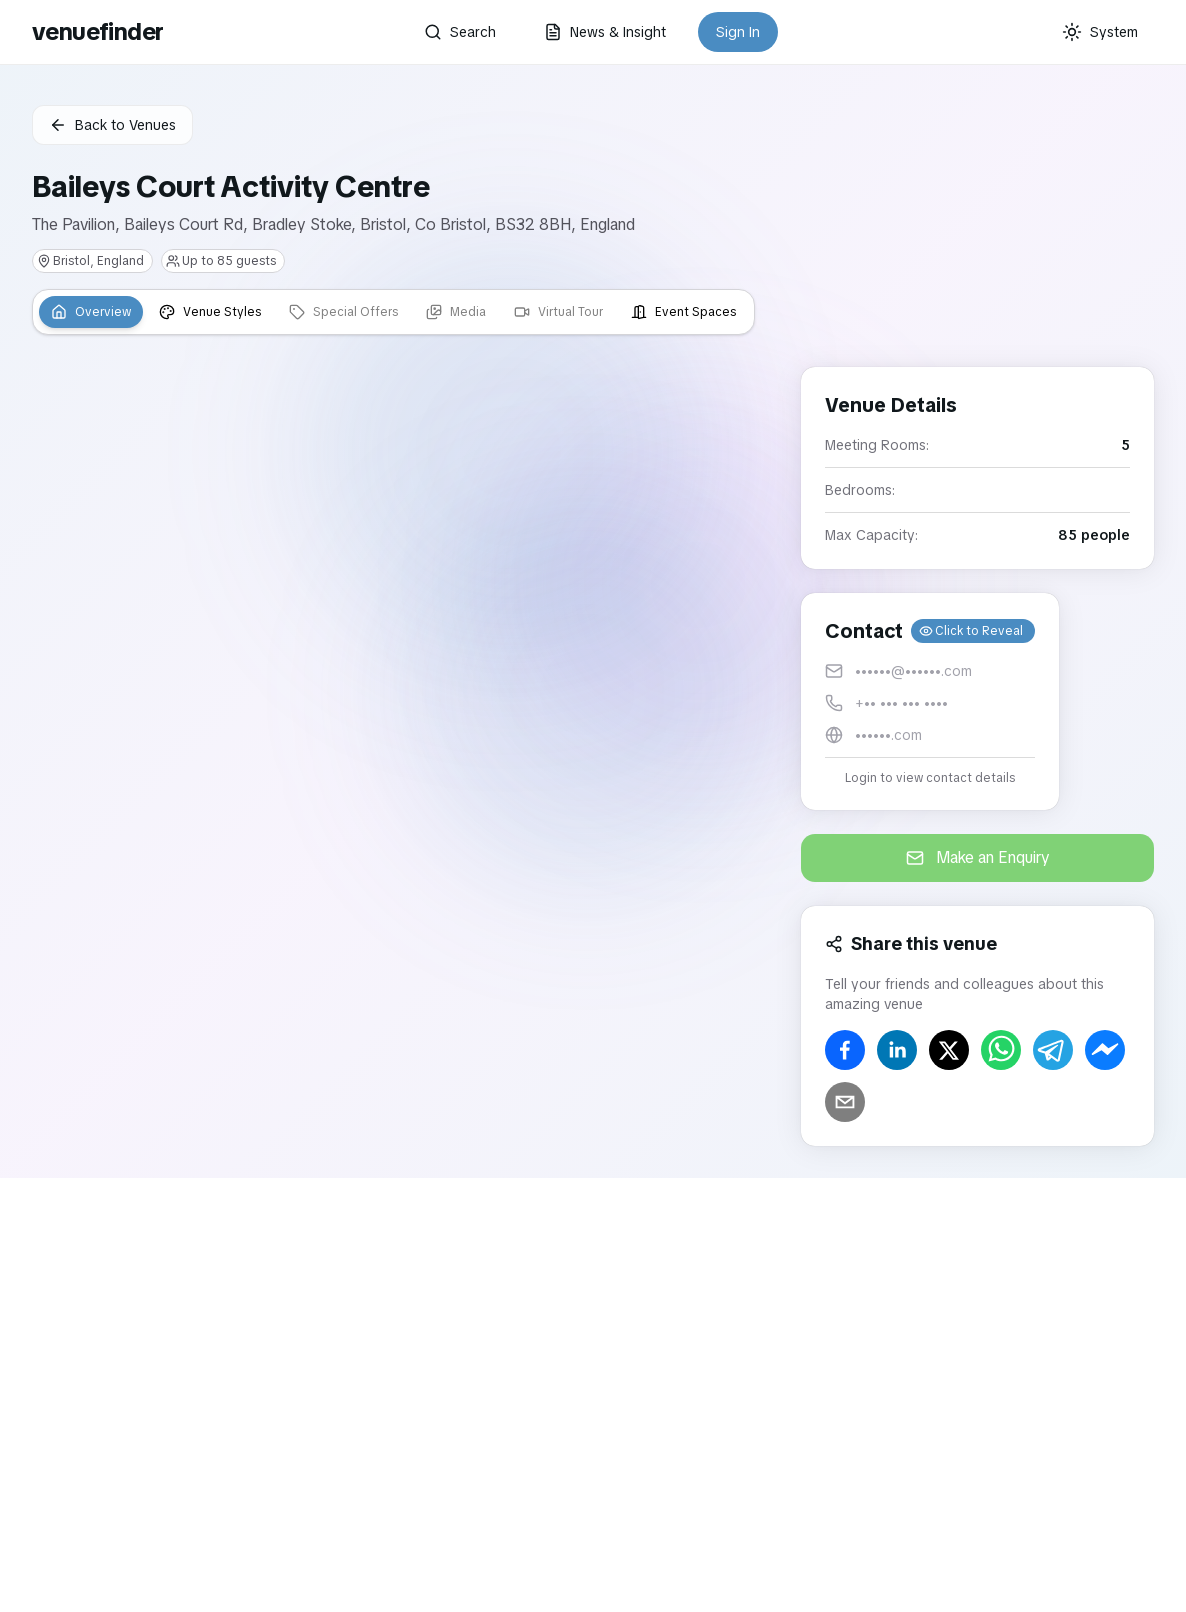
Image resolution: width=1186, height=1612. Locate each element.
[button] (930, 701)
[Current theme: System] (1100, 32)
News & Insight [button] (605, 32)
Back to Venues (112, 125)
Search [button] (460, 32)
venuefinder (97, 31)
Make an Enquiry (978, 857)
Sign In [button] (738, 32)
